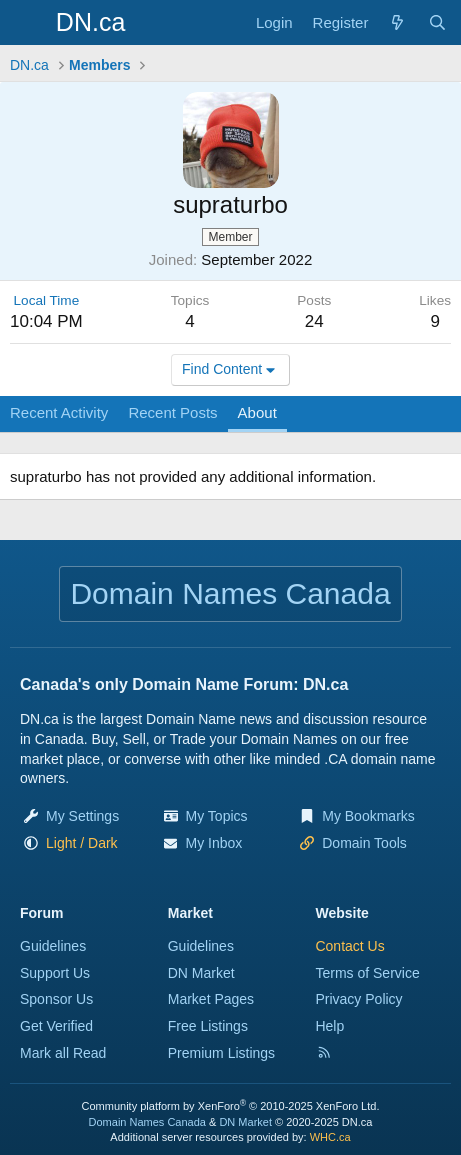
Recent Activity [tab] (59, 412)
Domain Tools (364, 843)
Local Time (47, 300)
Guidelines (53, 946)
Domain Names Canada (147, 1122)
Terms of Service (367, 973)
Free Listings (208, 1026)
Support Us (55, 973)
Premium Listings (221, 1053)
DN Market (201, 973)
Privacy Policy (358, 999)
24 (314, 321)
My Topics (217, 816)
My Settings (82, 816)
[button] (82, 843)
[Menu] (27, 23)
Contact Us (349, 946)
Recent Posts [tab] (172, 412)
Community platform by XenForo (231, 1106)
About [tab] (257, 412)
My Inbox (214, 843)
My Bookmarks (368, 816)
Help (329, 1026)
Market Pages (211, 999)
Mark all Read (63, 1053)
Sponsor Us (56, 999)
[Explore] (397, 22)
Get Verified (56, 1026)
